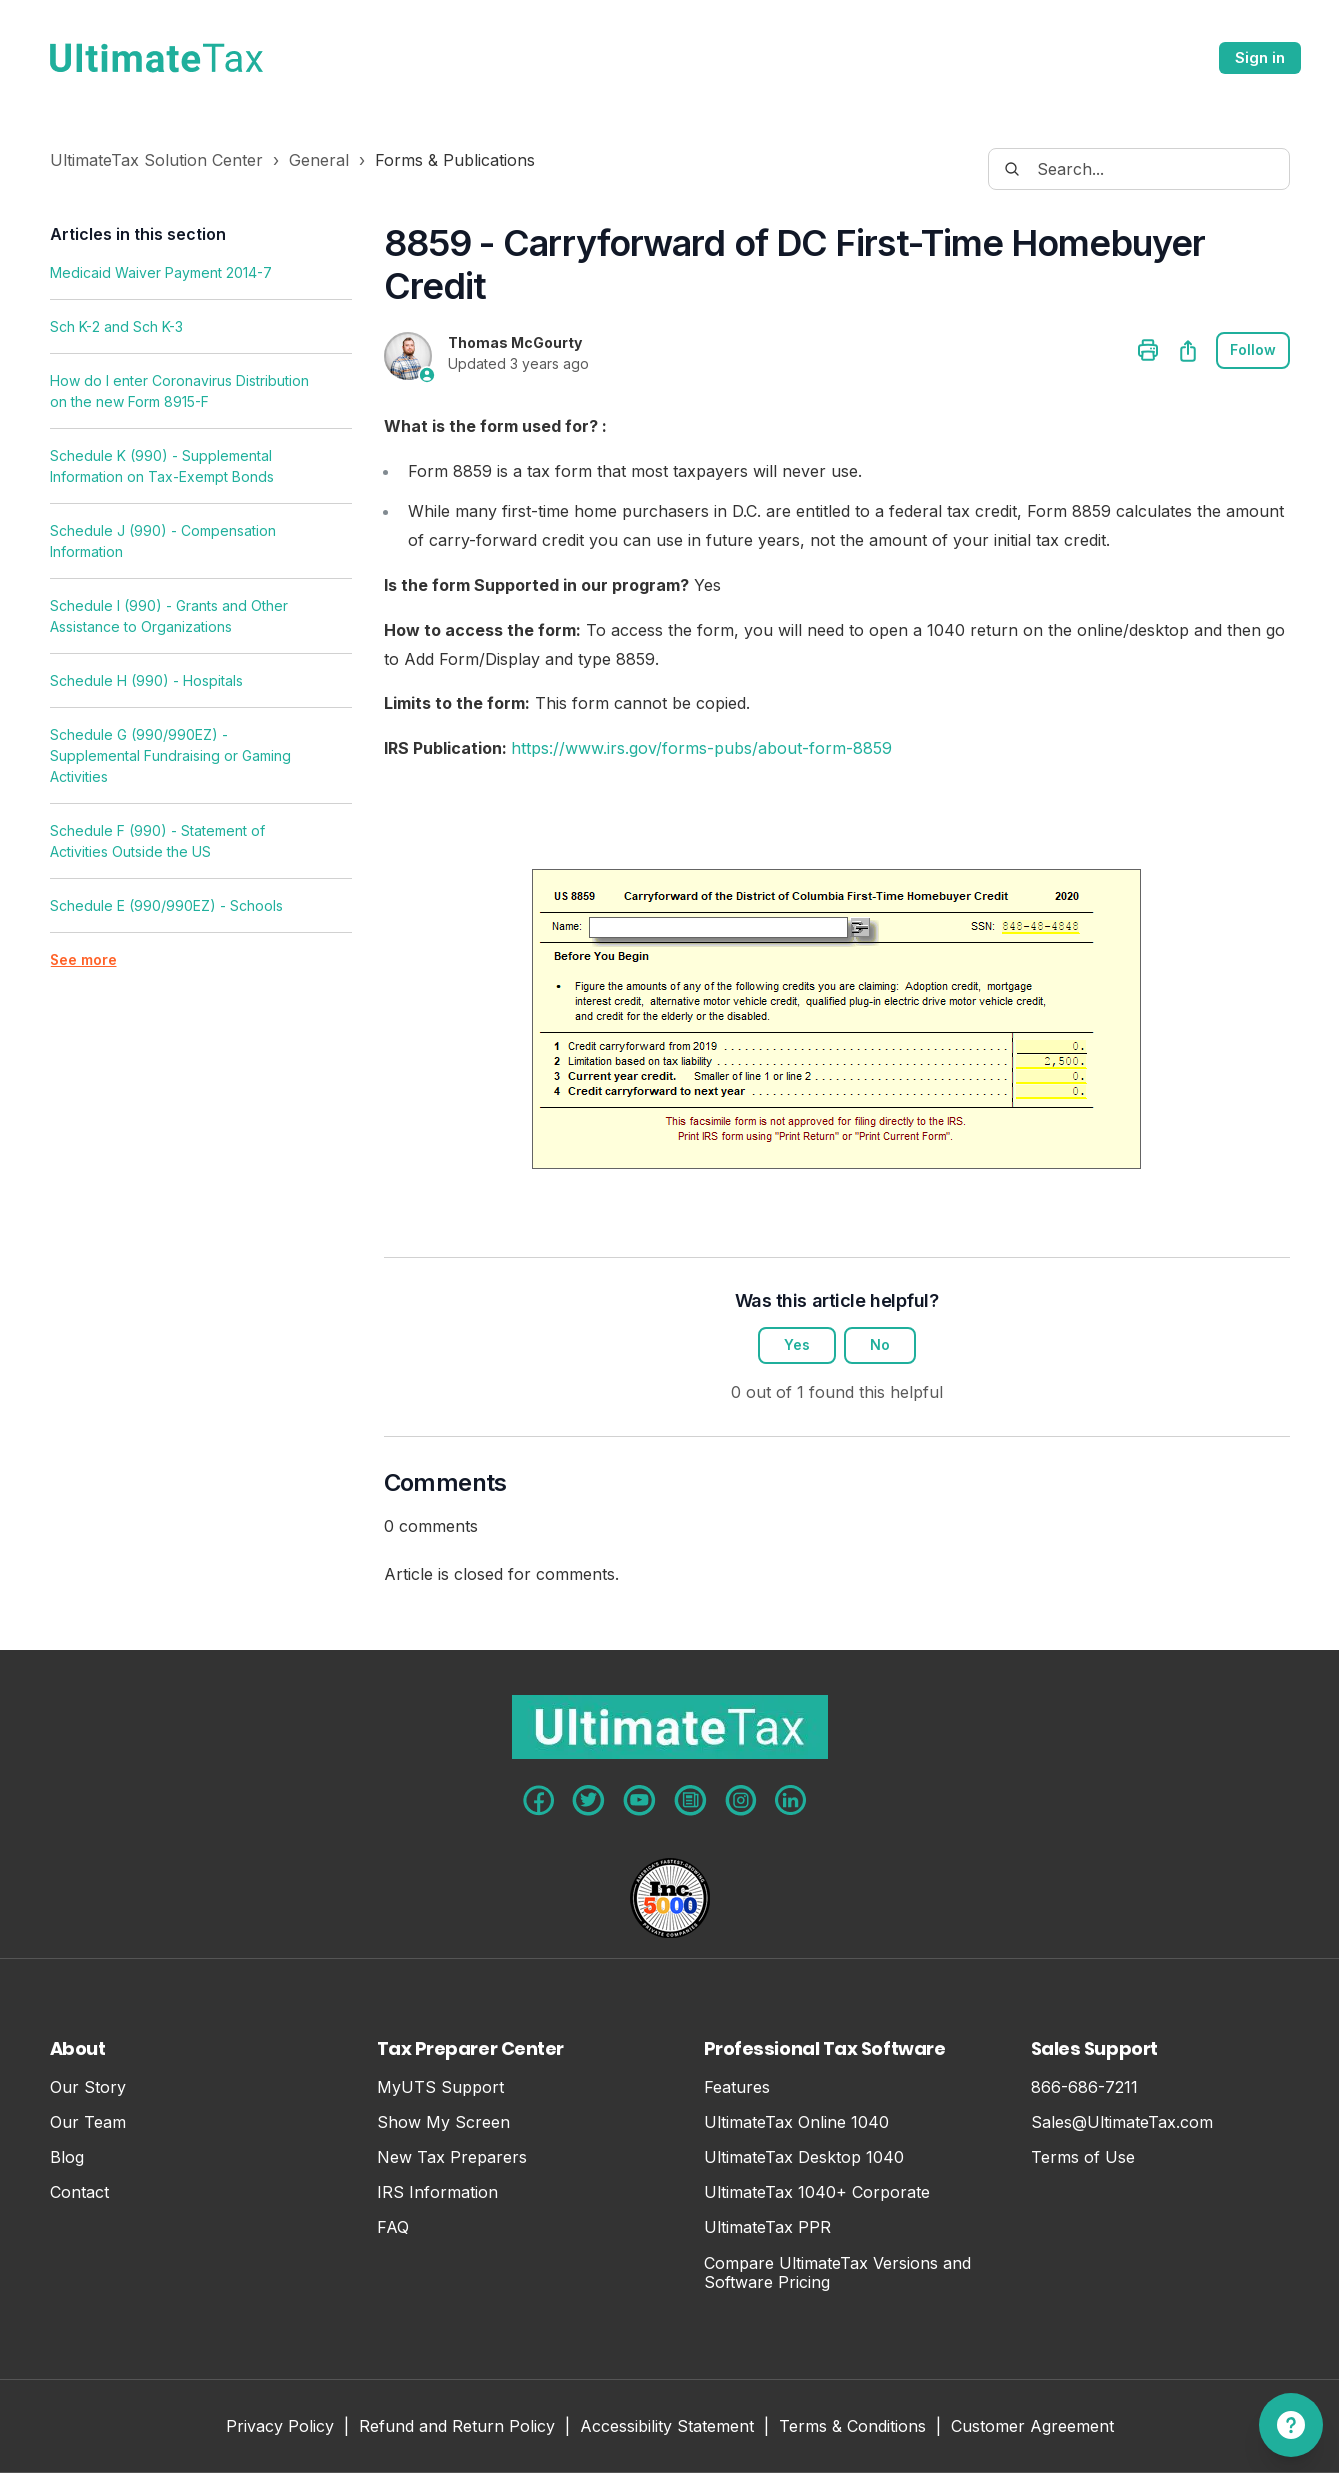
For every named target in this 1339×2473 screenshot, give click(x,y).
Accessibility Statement (667, 2427)
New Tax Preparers (452, 2157)
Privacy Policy (280, 2427)
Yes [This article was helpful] (797, 1345)
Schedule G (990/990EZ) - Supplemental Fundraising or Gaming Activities (170, 755)
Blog (67, 2157)
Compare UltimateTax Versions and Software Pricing (837, 2273)
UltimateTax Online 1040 (796, 2122)
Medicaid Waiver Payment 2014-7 (161, 272)
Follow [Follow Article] (1253, 350)
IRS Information (437, 2192)
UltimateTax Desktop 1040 (804, 2157)
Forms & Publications (455, 160)
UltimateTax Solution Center (156, 160)
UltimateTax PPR (767, 2228)
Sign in (1260, 57)
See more (84, 960)
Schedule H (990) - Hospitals (146, 680)
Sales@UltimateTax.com (1122, 2122)
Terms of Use (1083, 2157)
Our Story (88, 2087)
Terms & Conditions (852, 2427)
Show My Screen (443, 2122)
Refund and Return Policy (457, 2427)
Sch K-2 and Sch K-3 (116, 326)
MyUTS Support (440, 2087)
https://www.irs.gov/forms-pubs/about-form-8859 (701, 748)
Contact (79, 2192)
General (319, 160)
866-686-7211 (1084, 2087)
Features (737, 2087)
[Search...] (1139, 169)
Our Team (88, 2122)
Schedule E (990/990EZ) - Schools (166, 905)
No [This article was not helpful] (880, 1345)
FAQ (393, 2228)
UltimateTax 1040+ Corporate (817, 2192)
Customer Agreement (1032, 2427)
